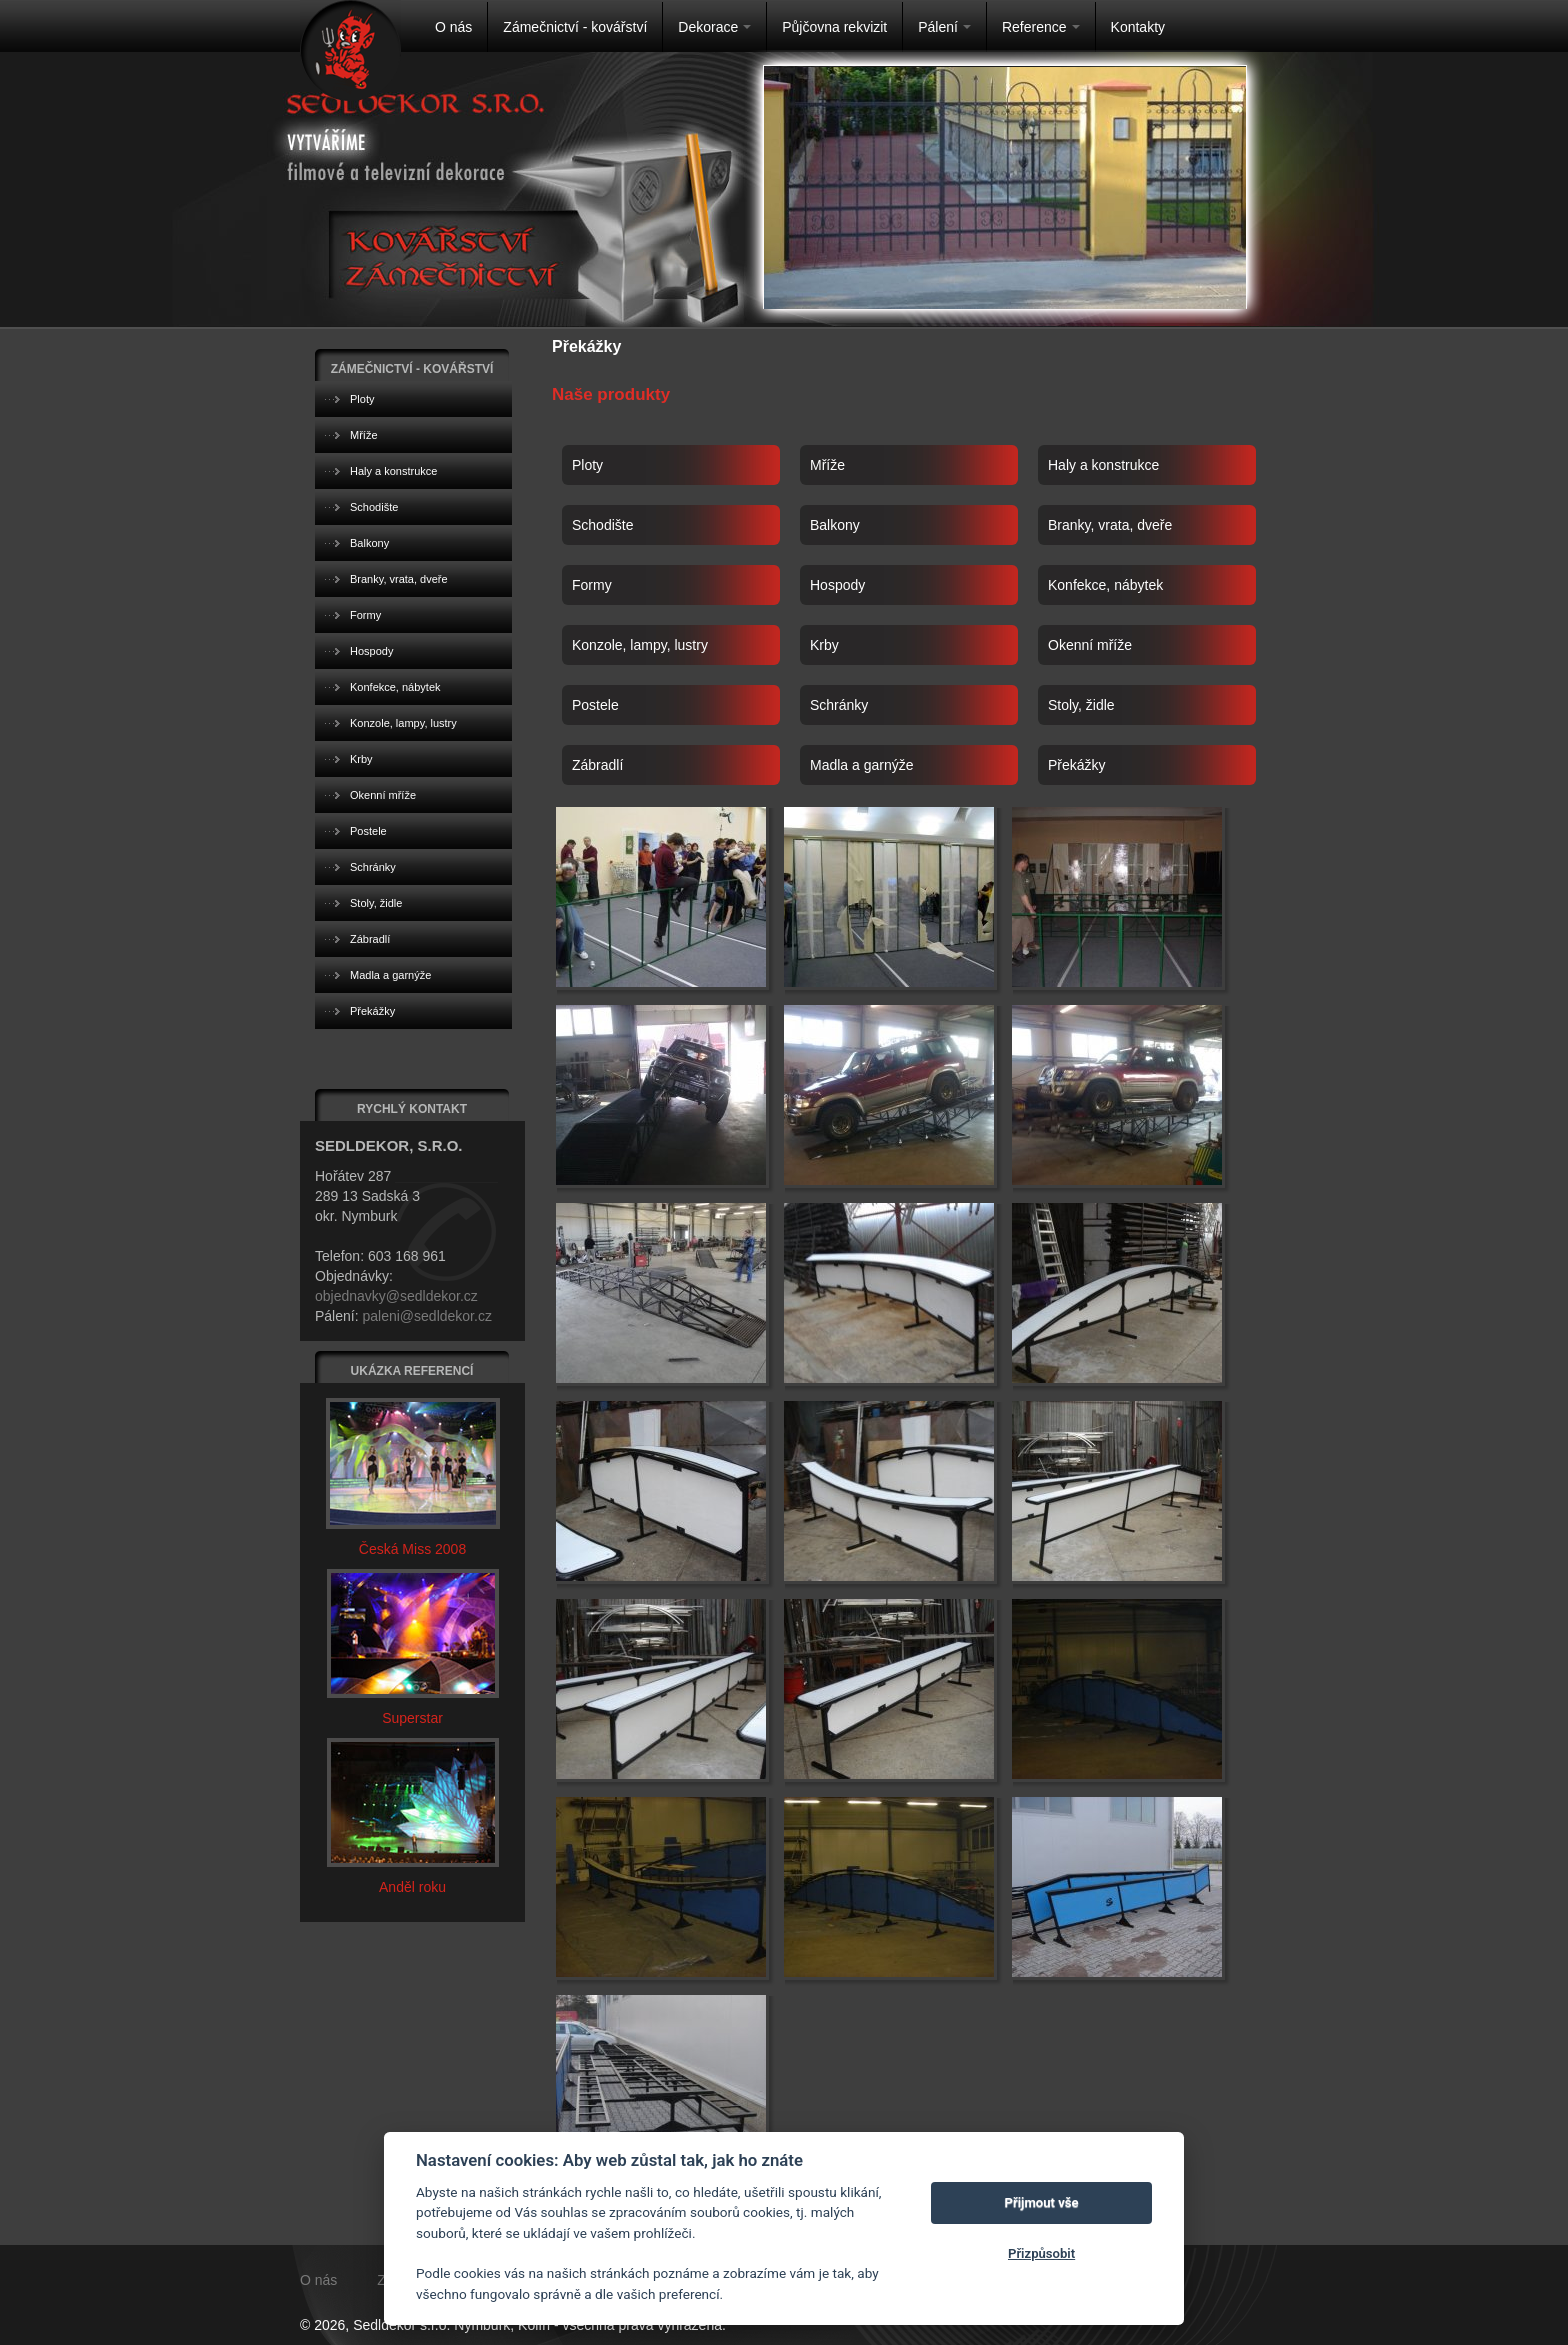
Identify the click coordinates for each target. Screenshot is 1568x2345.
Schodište (602, 525)
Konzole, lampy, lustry (640, 645)
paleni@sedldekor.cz (426, 1316)
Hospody (837, 585)
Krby (824, 645)
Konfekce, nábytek (1105, 585)
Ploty (587, 465)
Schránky (839, 705)
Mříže (827, 465)
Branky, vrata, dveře (1110, 525)
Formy (592, 585)
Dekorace (714, 27)
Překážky (1077, 765)
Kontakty (1138, 27)
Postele (595, 705)
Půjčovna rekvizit (834, 27)
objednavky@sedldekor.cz (396, 1296)
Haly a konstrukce (1103, 465)
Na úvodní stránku (350, 50)
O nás (453, 27)
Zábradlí (597, 765)
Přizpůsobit (1041, 2253)
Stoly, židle (1081, 705)
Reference (1041, 27)
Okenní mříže (1090, 645)
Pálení (944, 27)
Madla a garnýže (862, 765)
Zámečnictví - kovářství (575, 27)
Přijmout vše (1042, 2202)
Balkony (835, 525)
